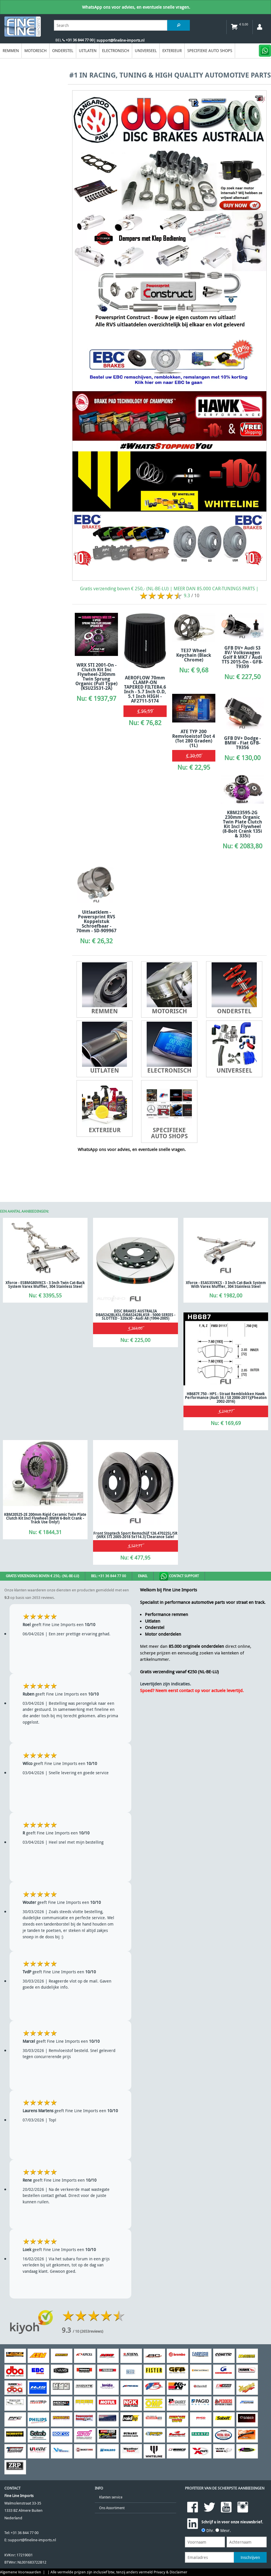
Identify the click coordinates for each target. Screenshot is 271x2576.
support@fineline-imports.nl (32, 2540)
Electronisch (115, 50)
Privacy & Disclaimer (170, 2572)
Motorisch (35, 50)
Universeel (146, 50)
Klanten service (110, 2497)
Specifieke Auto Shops (209, 50)
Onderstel (62, 50)
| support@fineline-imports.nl (119, 40)
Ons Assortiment (112, 2508)
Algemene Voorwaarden (20, 2572)
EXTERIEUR (172, 50)
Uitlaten (88, 50)
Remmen (11, 50)
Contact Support (179, 1576)
